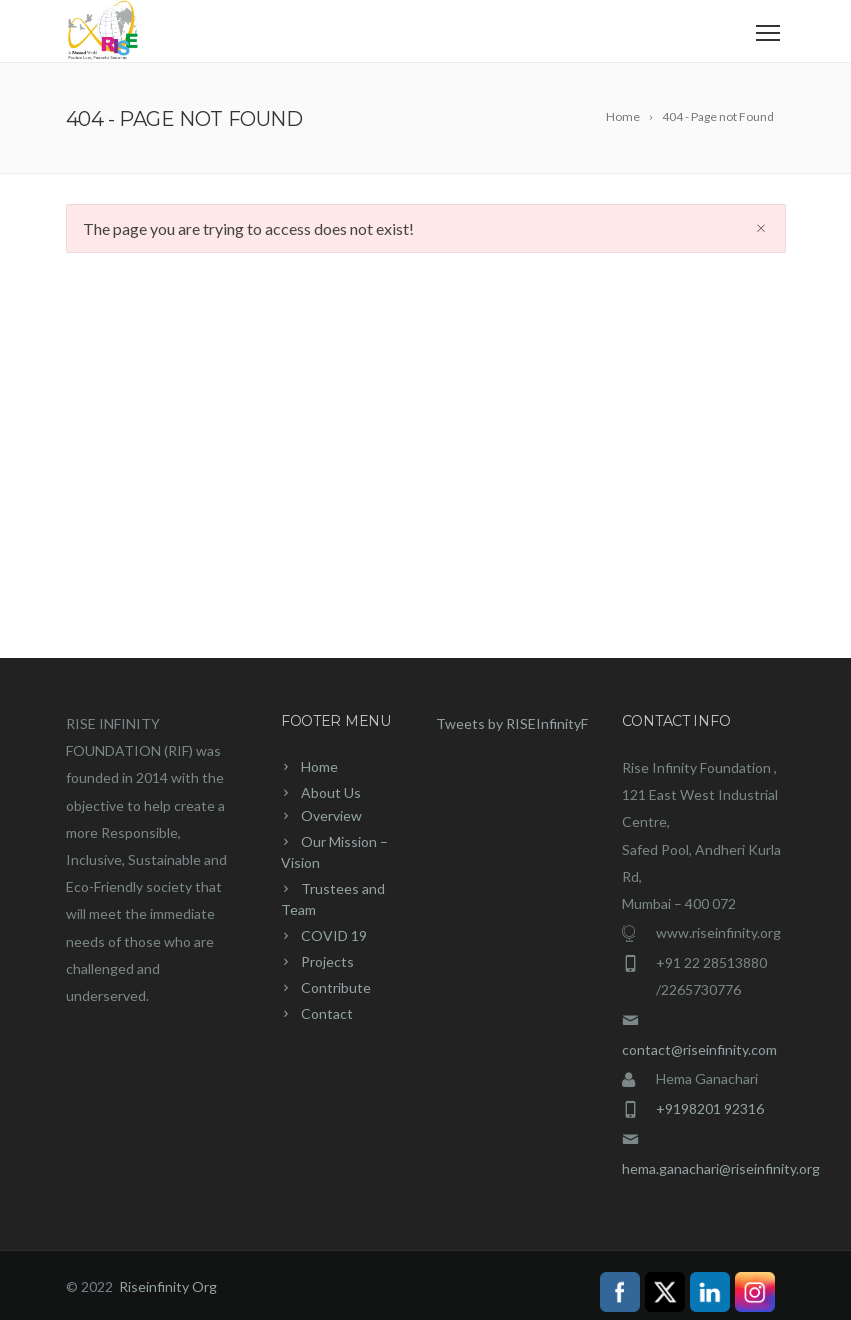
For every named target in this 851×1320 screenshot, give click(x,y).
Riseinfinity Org (168, 1286)
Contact (327, 1013)
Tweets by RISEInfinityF (512, 723)
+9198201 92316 (710, 1108)
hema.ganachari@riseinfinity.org (721, 1168)
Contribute (336, 987)
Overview (331, 815)
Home (319, 766)
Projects (327, 961)
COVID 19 (334, 935)
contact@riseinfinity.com (699, 1049)
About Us (331, 792)
